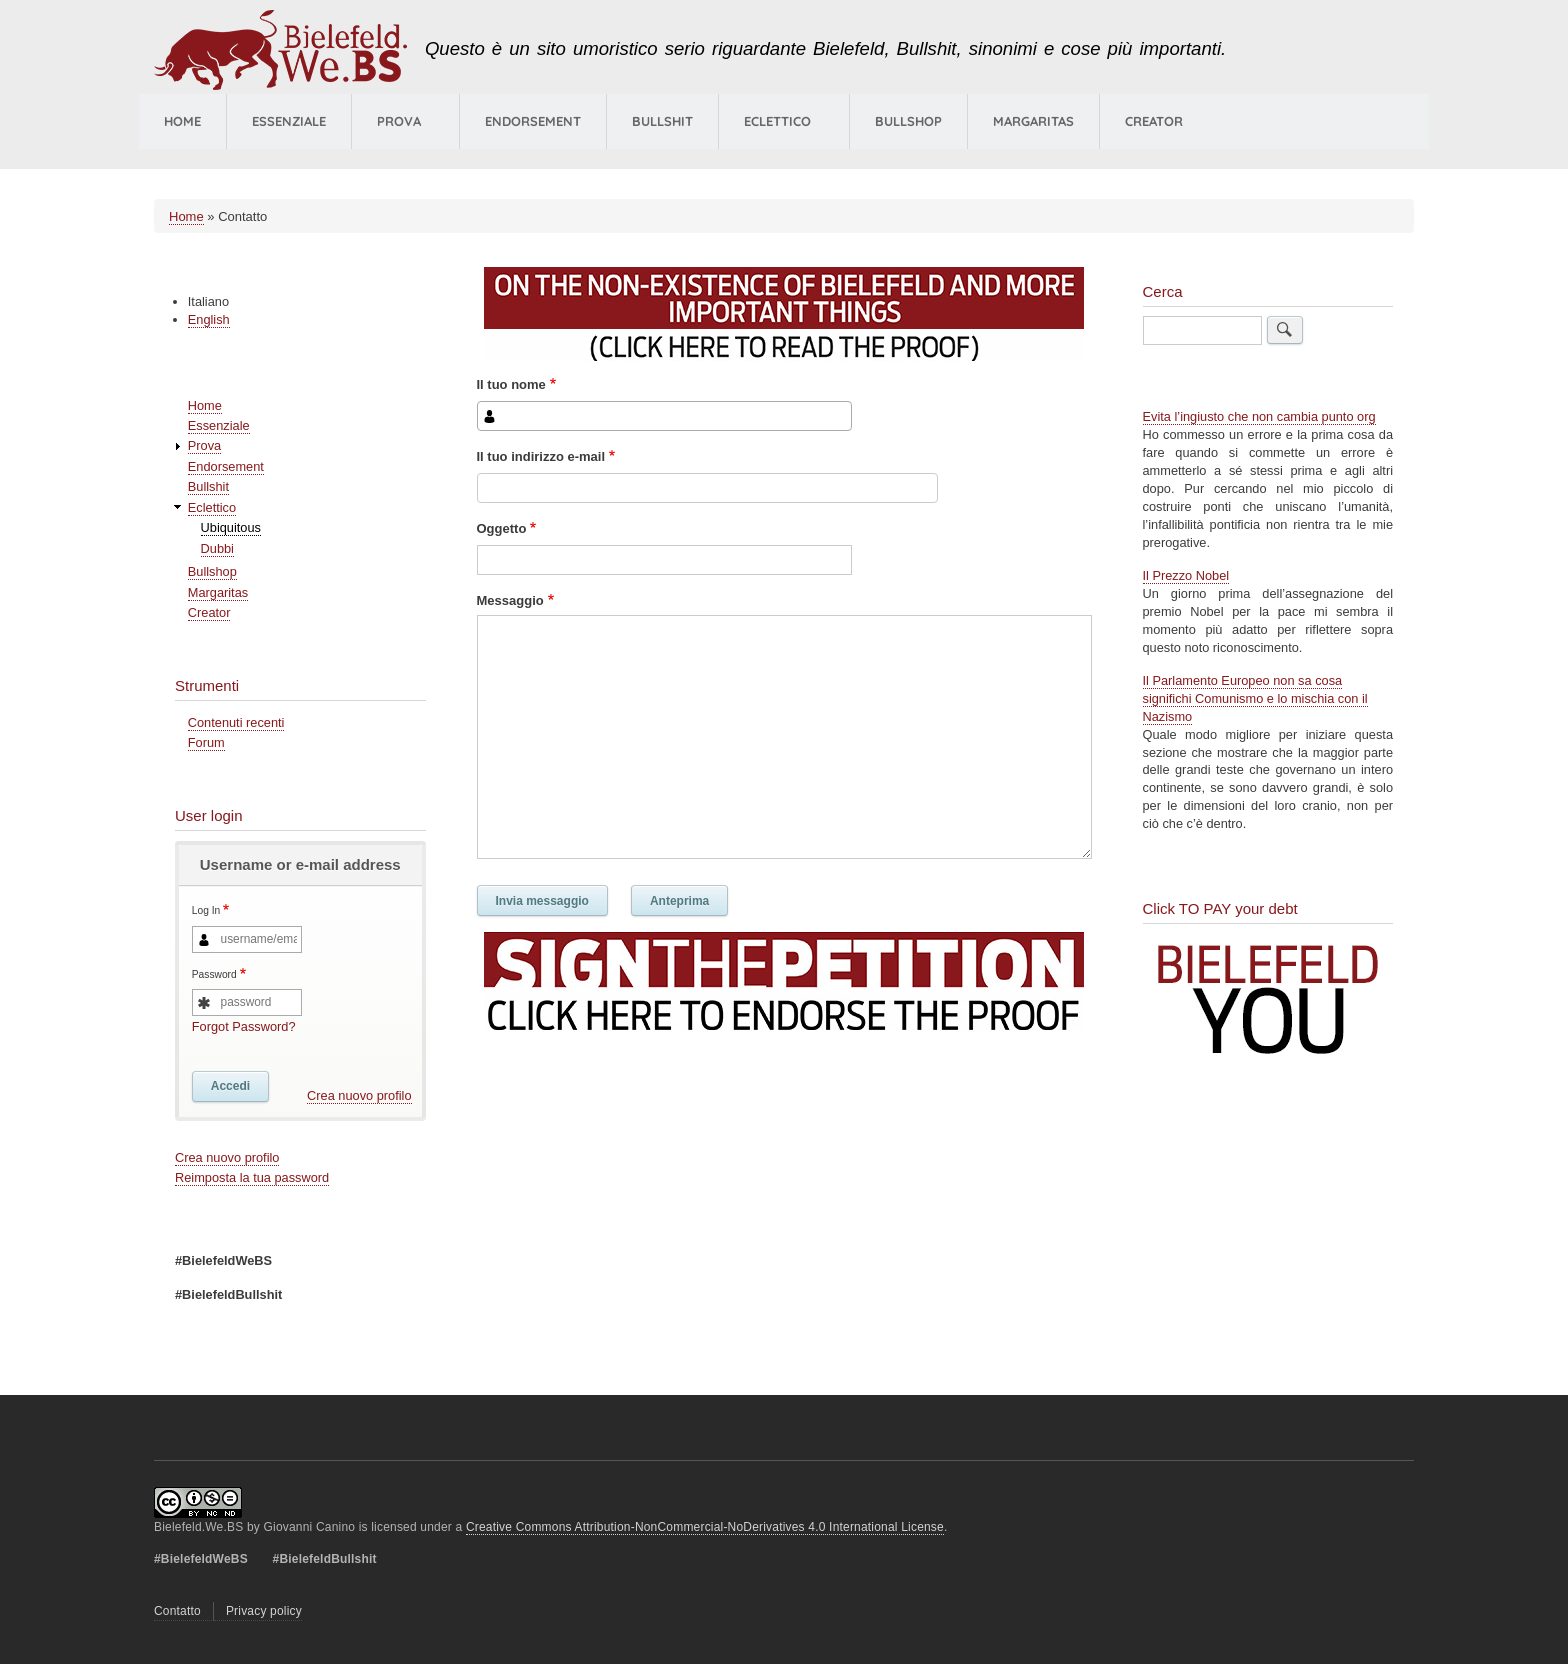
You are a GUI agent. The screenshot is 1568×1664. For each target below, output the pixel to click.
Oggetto (502, 528)
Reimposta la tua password (252, 1177)
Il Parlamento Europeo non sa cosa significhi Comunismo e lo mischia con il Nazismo (1255, 698)
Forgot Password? (244, 1026)
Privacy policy (264, 1611)
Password (214, 974)
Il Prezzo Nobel (1186, 575)
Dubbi (217, 548)
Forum (206, 742)
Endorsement (533, 121)
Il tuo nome (511, 384)
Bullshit (662, 121)
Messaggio (510, 600)
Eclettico (212, 507)
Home (182, 121)
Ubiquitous (231, 527)
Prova (399, 121)
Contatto (177, 1611)
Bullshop (908, 121)
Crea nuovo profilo (359, 1095)
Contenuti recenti (236, 722)
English (209, 319)
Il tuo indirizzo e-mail (541, 456)
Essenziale (289, 121)
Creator (1154, 121)
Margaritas (1033, 121)
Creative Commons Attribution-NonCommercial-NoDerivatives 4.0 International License (705, 1527)
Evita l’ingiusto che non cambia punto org (1259, 416)
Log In (206, 911)
